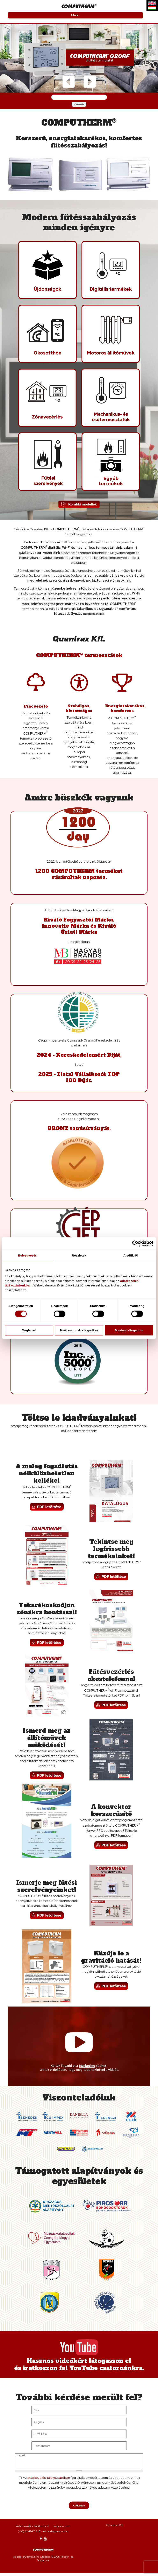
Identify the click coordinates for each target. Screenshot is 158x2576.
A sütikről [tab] (130, 1255)
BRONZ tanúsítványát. (79, 1128)
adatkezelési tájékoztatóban (48, 2481)
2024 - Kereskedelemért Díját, (79, 1055)
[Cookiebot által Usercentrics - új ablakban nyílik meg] (135, 1243)
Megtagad (29, 1330)
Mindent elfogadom (129, 1330)
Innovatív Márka (65, 926)
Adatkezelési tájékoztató (32, 2529)
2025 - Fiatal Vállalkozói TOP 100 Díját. (79, 1077)
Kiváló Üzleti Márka (88, 929)
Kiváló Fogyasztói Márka (78, 919)
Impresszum (62, 2529)
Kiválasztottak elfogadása (79, 1330)
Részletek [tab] (79, 1255)
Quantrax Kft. (115, 2528)
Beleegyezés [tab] (27, 1255)
